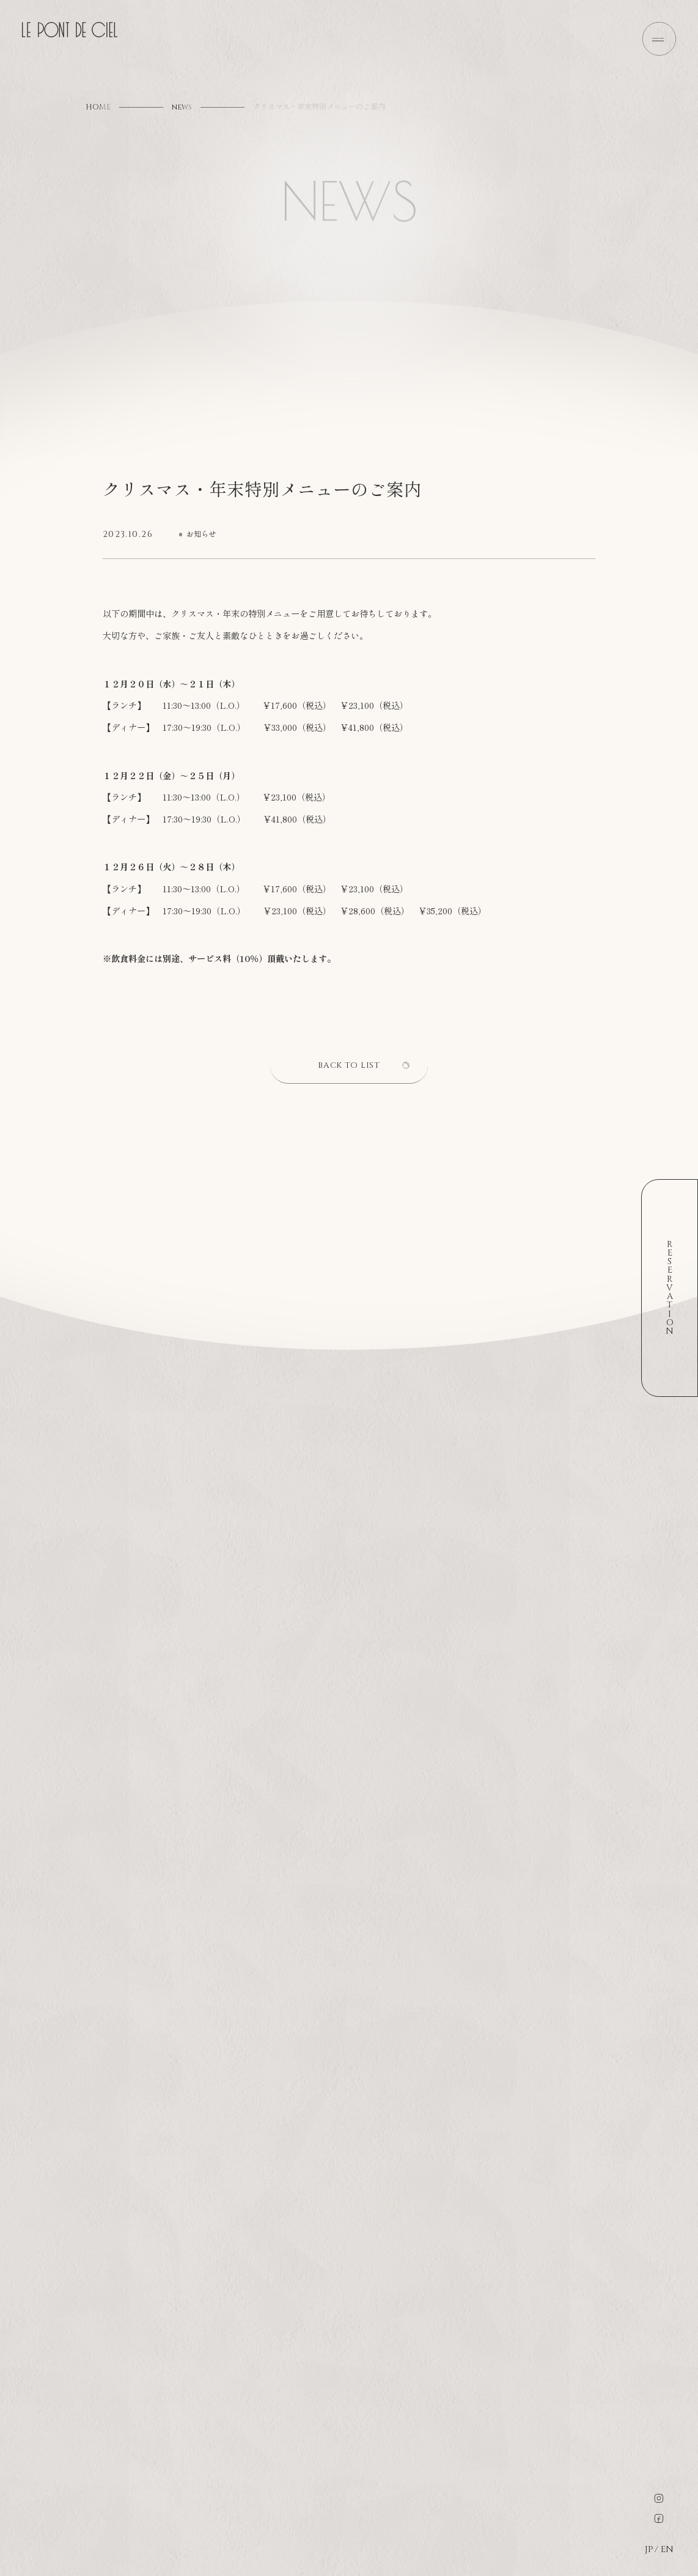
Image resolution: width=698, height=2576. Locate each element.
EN (666, 2550)
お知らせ (201, 534)
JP (649, 2550)
